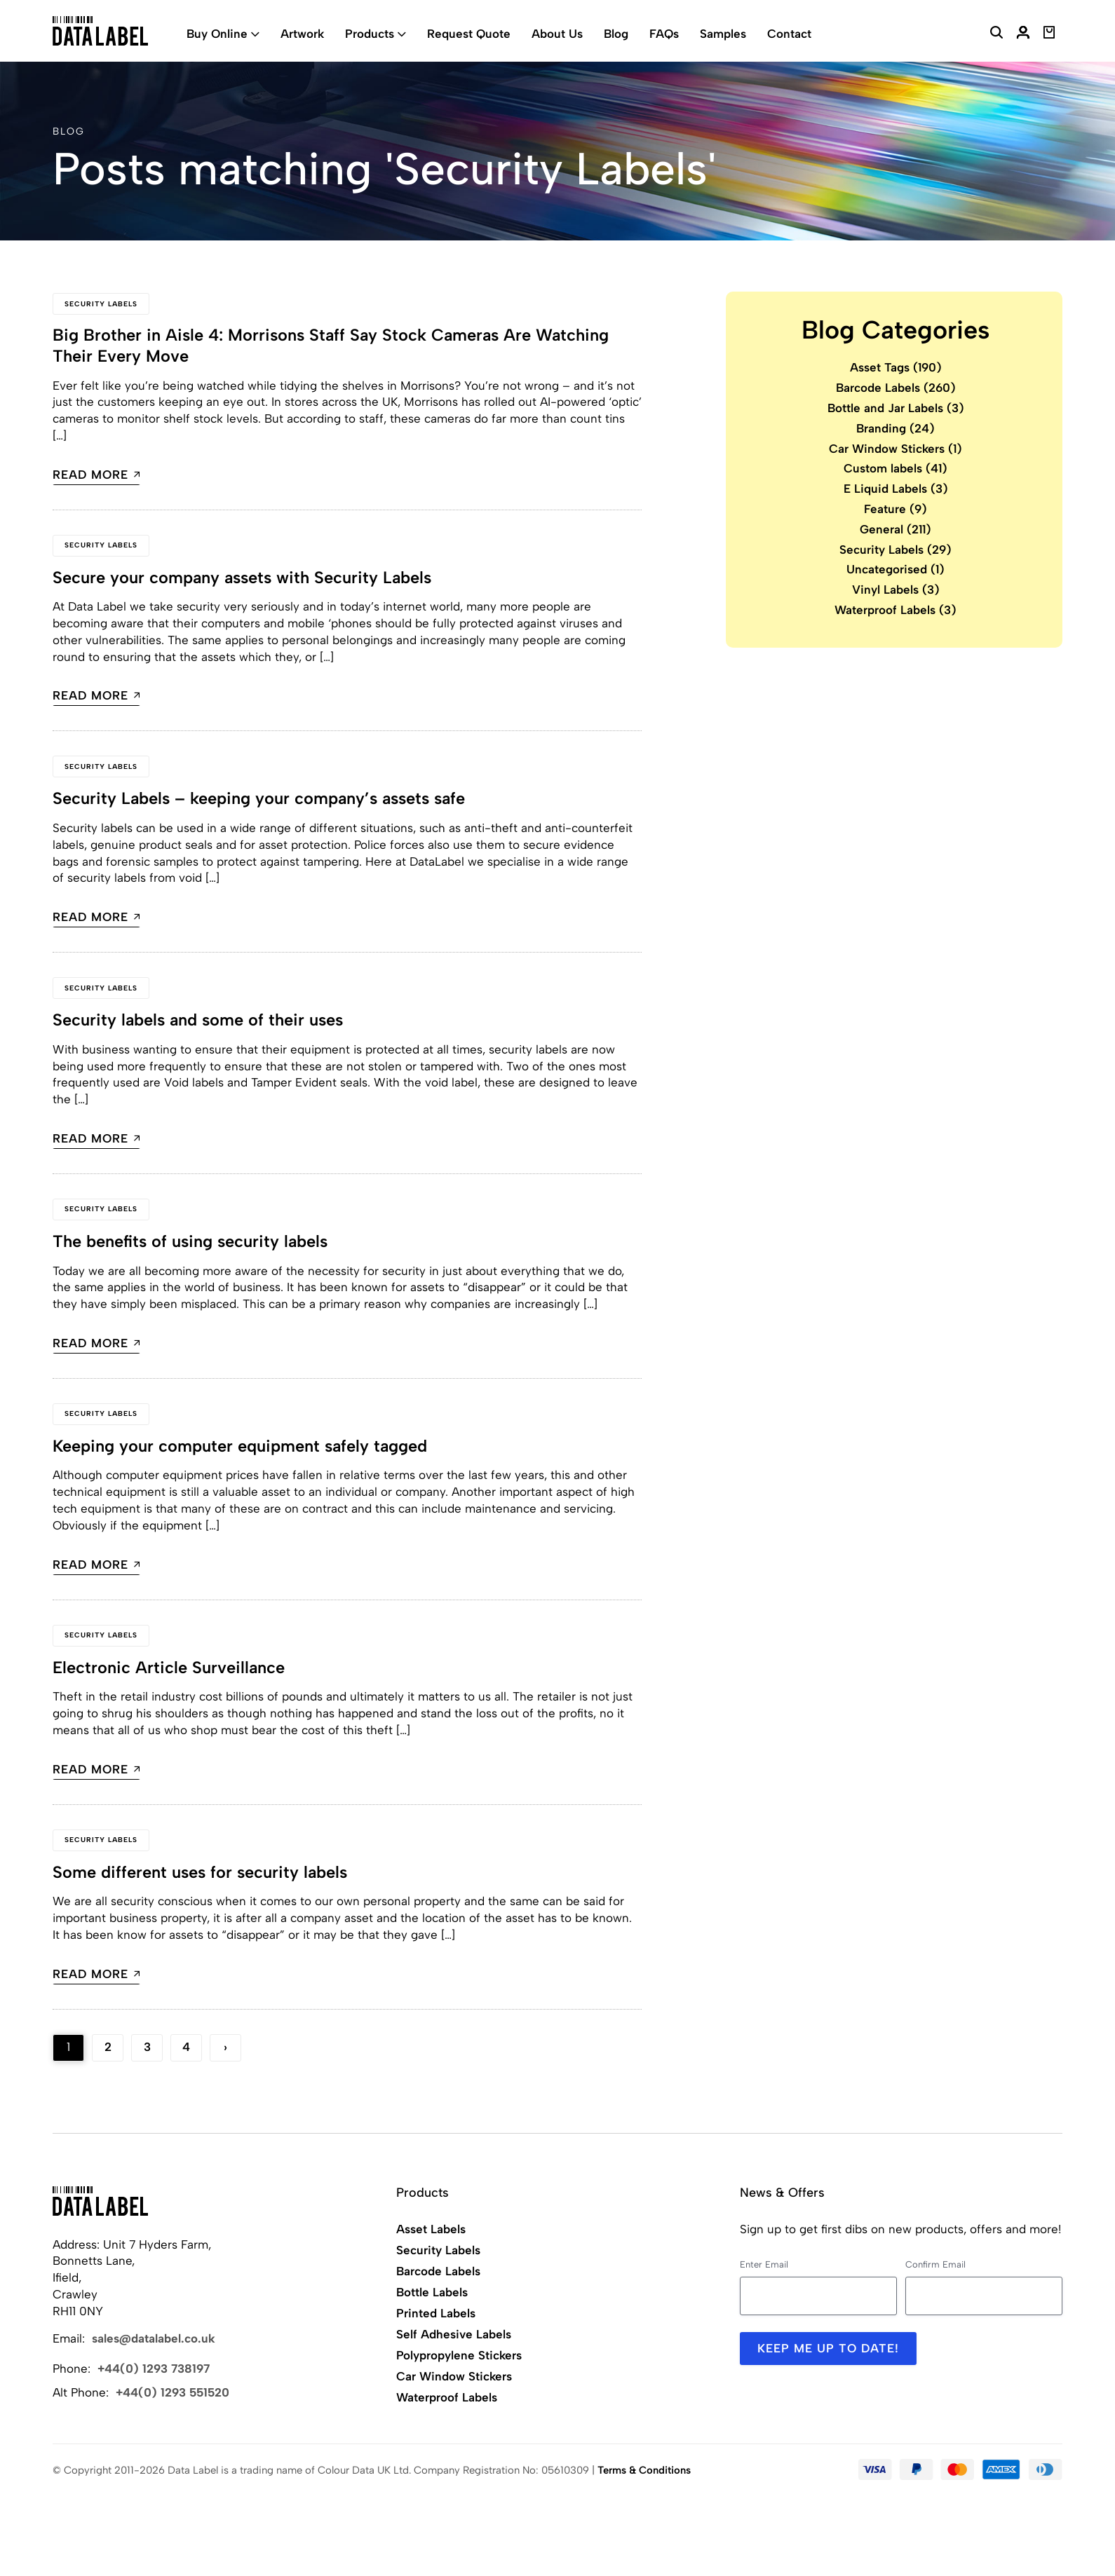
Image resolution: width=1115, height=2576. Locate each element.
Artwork (302, 34)
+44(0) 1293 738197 (153, 2366)
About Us (557, 34)
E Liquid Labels (896, 489)
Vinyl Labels (896, 589)
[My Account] (1023, 34)
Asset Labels (431, 2227)
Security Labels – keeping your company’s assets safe (262, 799)
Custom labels (895, 468)
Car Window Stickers (895, 449)
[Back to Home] (100, 2199)
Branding (895, 428)
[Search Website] (996, 34)
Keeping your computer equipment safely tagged (241, 1445)
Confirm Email (935, 2262)
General (895, 529)
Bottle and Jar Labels (895, 408)
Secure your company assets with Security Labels (245, 578)
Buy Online (217, 34)
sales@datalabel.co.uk (153, 2336)
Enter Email (764, 2262)
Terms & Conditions (644, 2468)
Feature (895, 509)
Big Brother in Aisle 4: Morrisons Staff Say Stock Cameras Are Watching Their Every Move (335, 346)
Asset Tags (896, 367)
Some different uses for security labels (202, 1870)
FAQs (664, 34)
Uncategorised (895, 569)
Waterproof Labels (895, 610)
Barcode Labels (896, 388)
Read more (96, 476)
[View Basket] (1049, 34)
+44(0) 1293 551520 (172, 2390)
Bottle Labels (432, 2290)
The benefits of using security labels (192, 1240)
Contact (789, 34)
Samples (723, 34)
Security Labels (101, 303)
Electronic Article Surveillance (169, 1666)
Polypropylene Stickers (459, 2353)
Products (369, 34)
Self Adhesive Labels (453, 2332)
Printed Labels (435, 2311)
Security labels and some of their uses (200, 1019)
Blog (616, 34)
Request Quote (469, 34)
